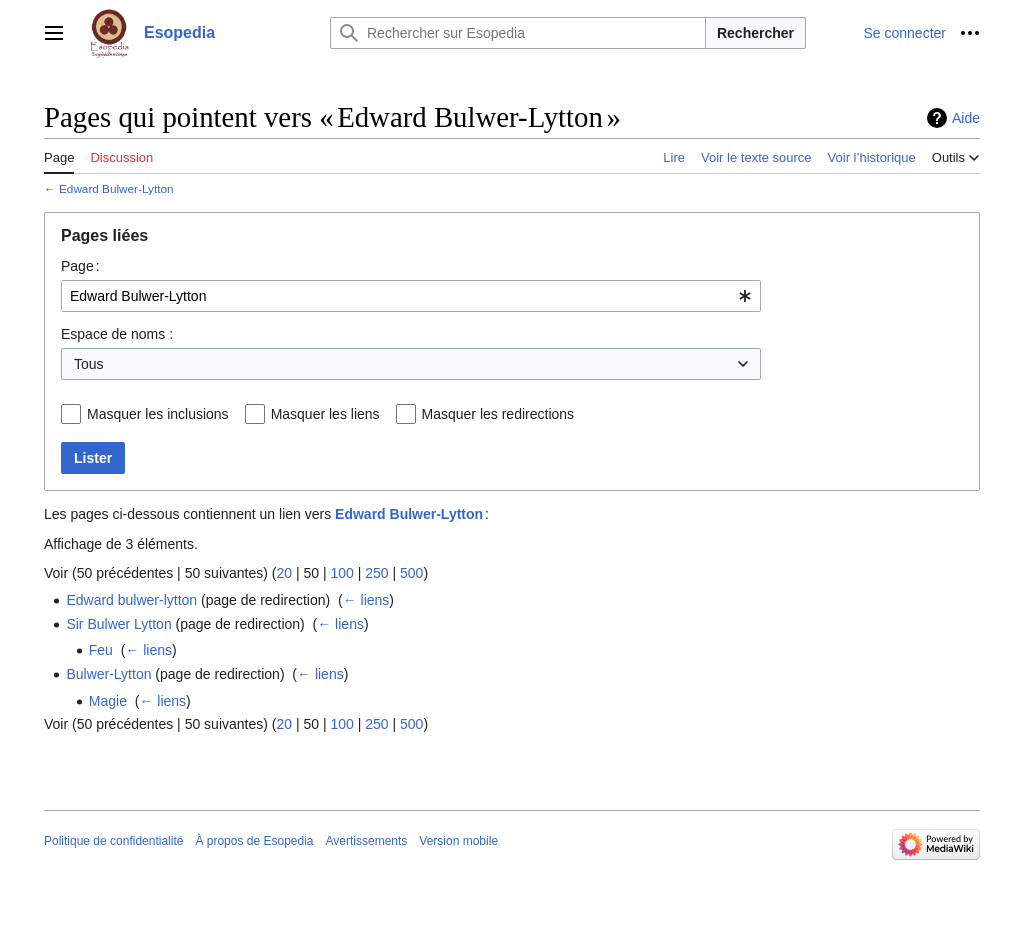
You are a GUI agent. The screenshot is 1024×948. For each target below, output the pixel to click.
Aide (966, 118)
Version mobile (458, 841)
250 (376, 573)
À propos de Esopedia (254, 841)
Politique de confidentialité (113, 841)
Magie (108, 701)
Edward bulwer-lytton (131, 600)
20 (284, 573)
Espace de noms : (117, 334)
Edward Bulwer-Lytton (116, 188)
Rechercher (755, 33)
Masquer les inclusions (158, 414)
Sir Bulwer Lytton (118, 624)
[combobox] (411, 296)
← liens (366, 600)
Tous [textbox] (89, 364)
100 (341, 573)
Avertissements (367, 841)
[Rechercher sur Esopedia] (518, 33)
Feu (101, 650)
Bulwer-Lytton (108, 674)
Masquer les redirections (498, 414)
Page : (80, 266)
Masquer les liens (325, 414)
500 (411, 573)
